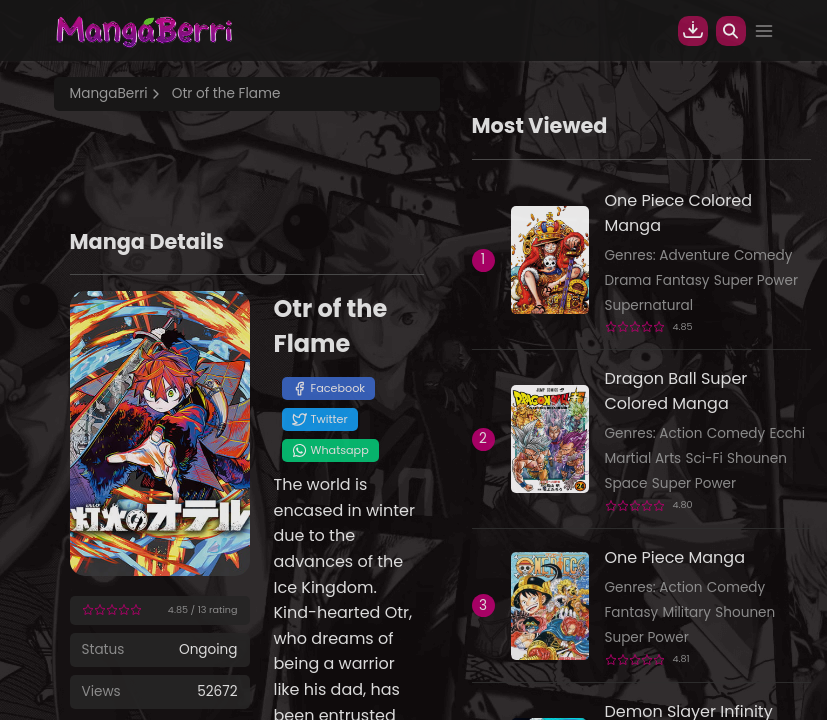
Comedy (763, 255)
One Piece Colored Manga (679, 213)
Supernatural (649, 305)
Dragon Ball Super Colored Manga (676, 391)
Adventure (694, 255)
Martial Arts (643, 458)
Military (686, 612)
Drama (628, 280)
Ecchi (787, 433)
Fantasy (683, 280)
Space (626, 483)
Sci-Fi (703, 458)
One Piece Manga (675, 557)
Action (680, 433)
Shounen (757, 458)
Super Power (756, 280)
